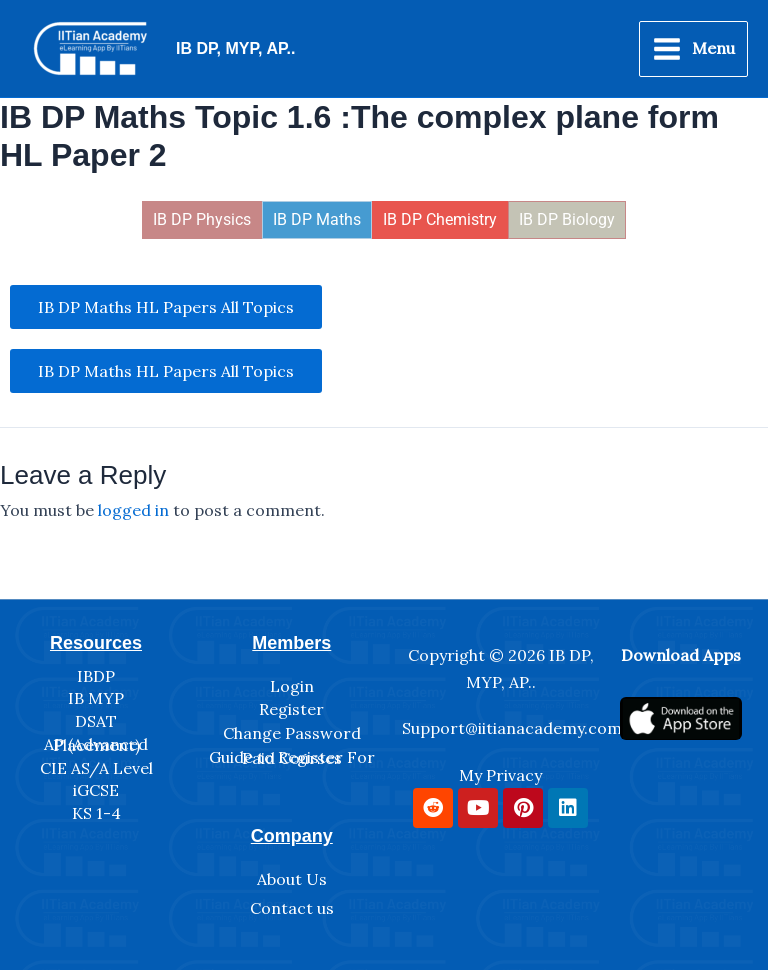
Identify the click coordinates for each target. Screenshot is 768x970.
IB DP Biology (567, 219)
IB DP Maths (317, 219)
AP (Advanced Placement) (96, 745)
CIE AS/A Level (96, 768)
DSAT (96, 721)
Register (291, 709)
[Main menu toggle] (693, 49)
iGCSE (96, 790)
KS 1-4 (96, 813)
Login (292, 686)
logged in (133, 510)
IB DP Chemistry (440, 219)
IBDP (96, 676)
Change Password (292, 733)
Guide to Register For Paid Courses (292, 758)
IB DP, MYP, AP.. (235, 48)
